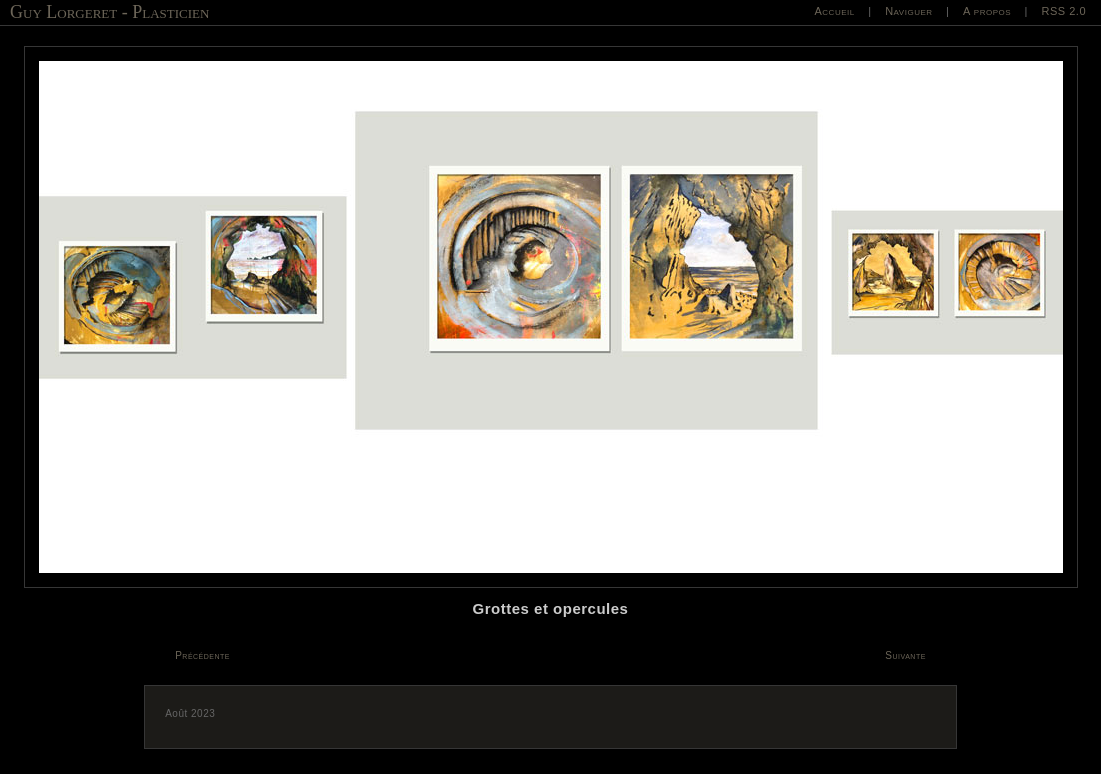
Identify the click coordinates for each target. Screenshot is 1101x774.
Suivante (905, 655)
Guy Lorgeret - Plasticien (109, 12)
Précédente (202, 655)
